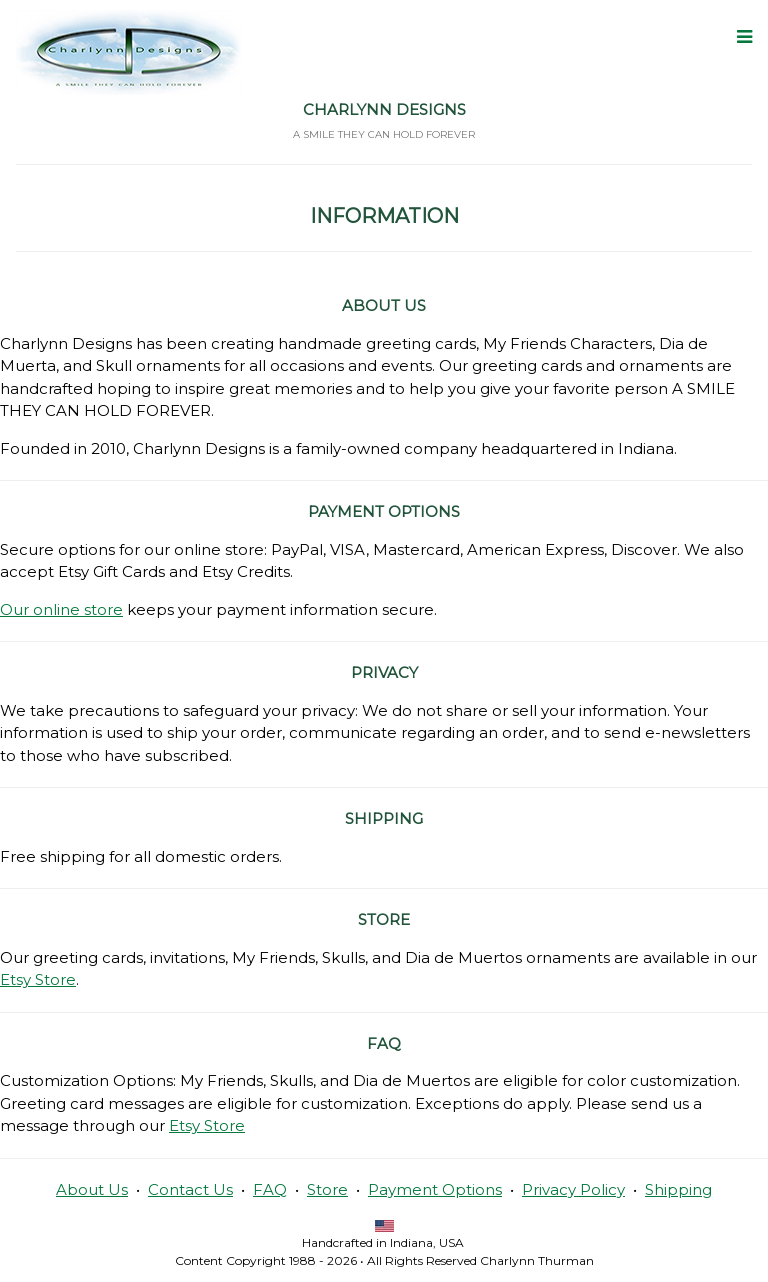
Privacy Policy (573, 1189)
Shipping (678, 1189)
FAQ (270, 1189)
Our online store (61, 609)
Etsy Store (38, 979)
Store (327, 1189)
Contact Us (190, 1189)
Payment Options (435, 1189)
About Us (92, 1189)
